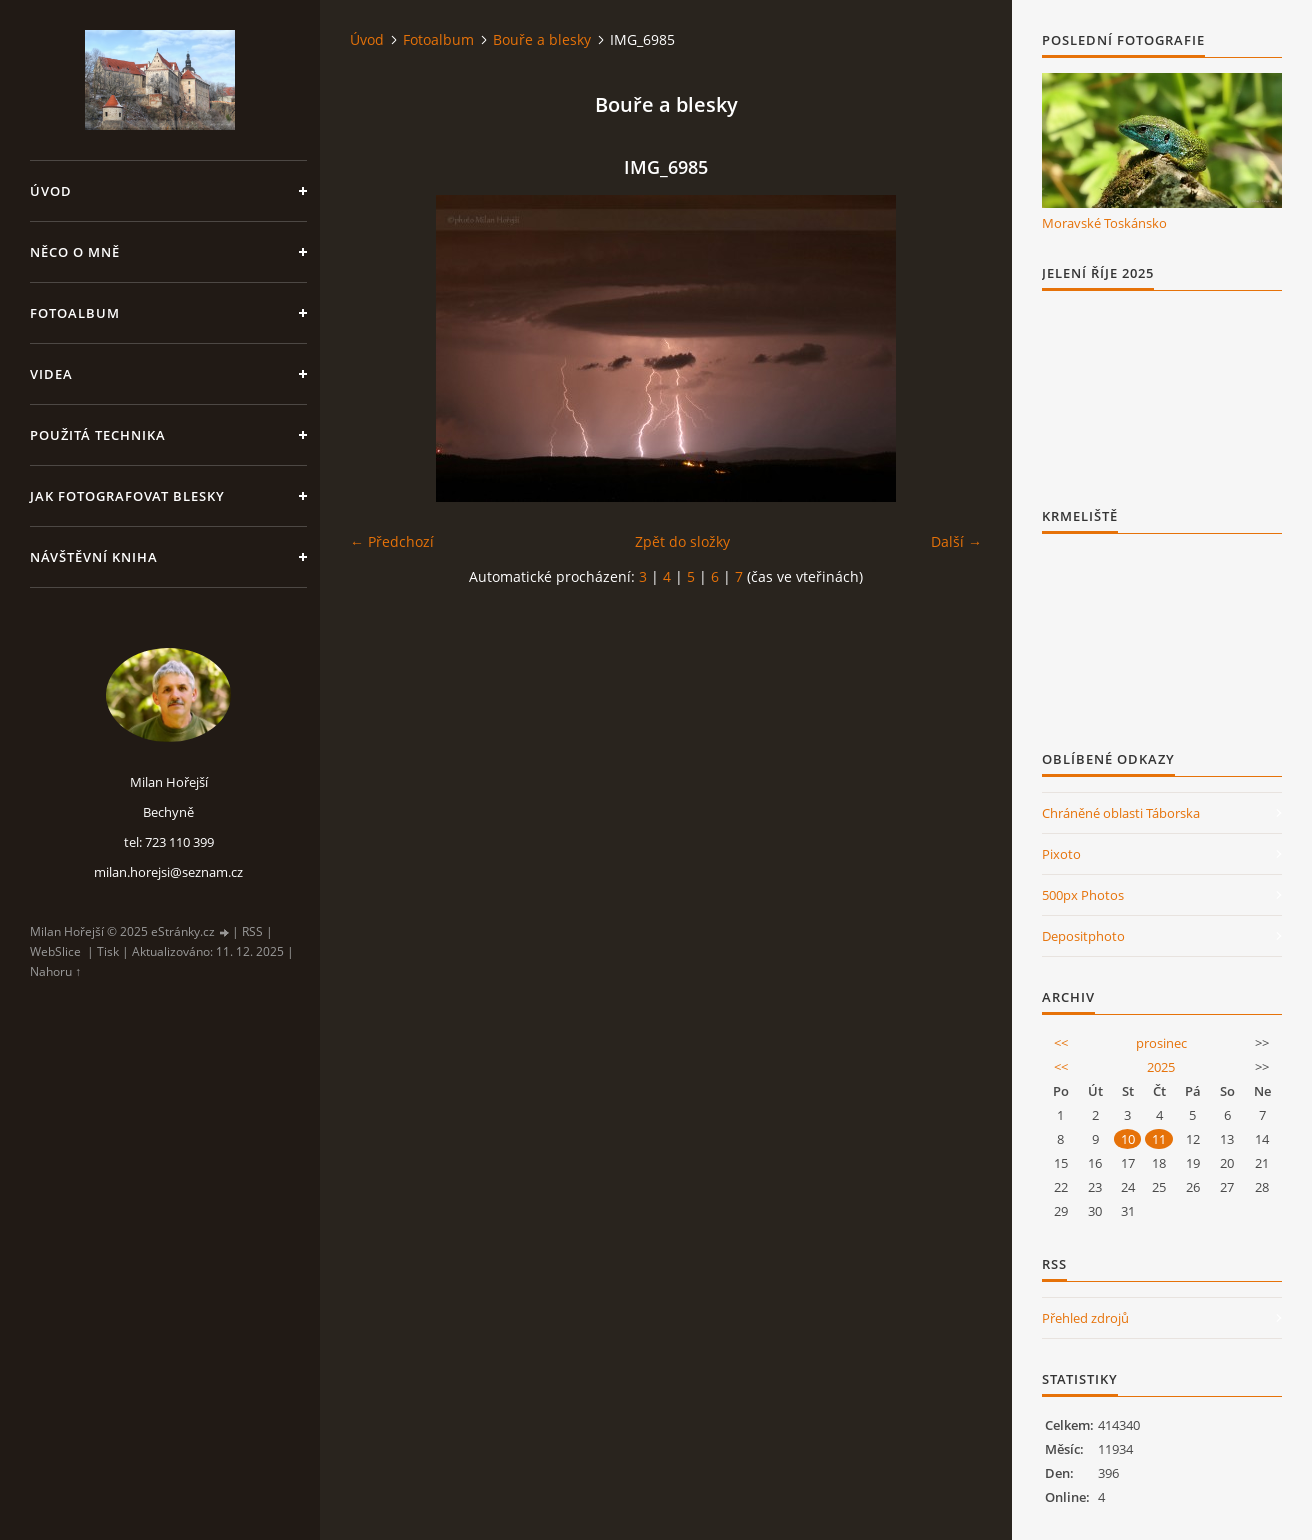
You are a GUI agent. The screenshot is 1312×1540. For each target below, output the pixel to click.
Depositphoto (1083, 936)
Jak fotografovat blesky (127, 496)
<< (1061, 1043)
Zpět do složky (682, 541)
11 (1159, 1139)
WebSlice (55, 951)
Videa (51, 374)
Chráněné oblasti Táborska (1121, 813)
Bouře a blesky (542, 39)
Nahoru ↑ (55, 971)
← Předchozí (392, 541)
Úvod (51, 191)
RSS (252, 931)
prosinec (1161, 1043)
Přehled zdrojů (1085, 1318)
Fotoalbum (75, 313)
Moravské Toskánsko (1104, 223)
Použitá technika (98, 435)
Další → (956, 541)
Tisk (108, 951)
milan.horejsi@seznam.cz (168, 872)
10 (1128, 1139)
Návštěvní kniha (94, 557)
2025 (1161, 1067)
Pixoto (1061, 854)
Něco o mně (75, 252)
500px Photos (1083, 895)
